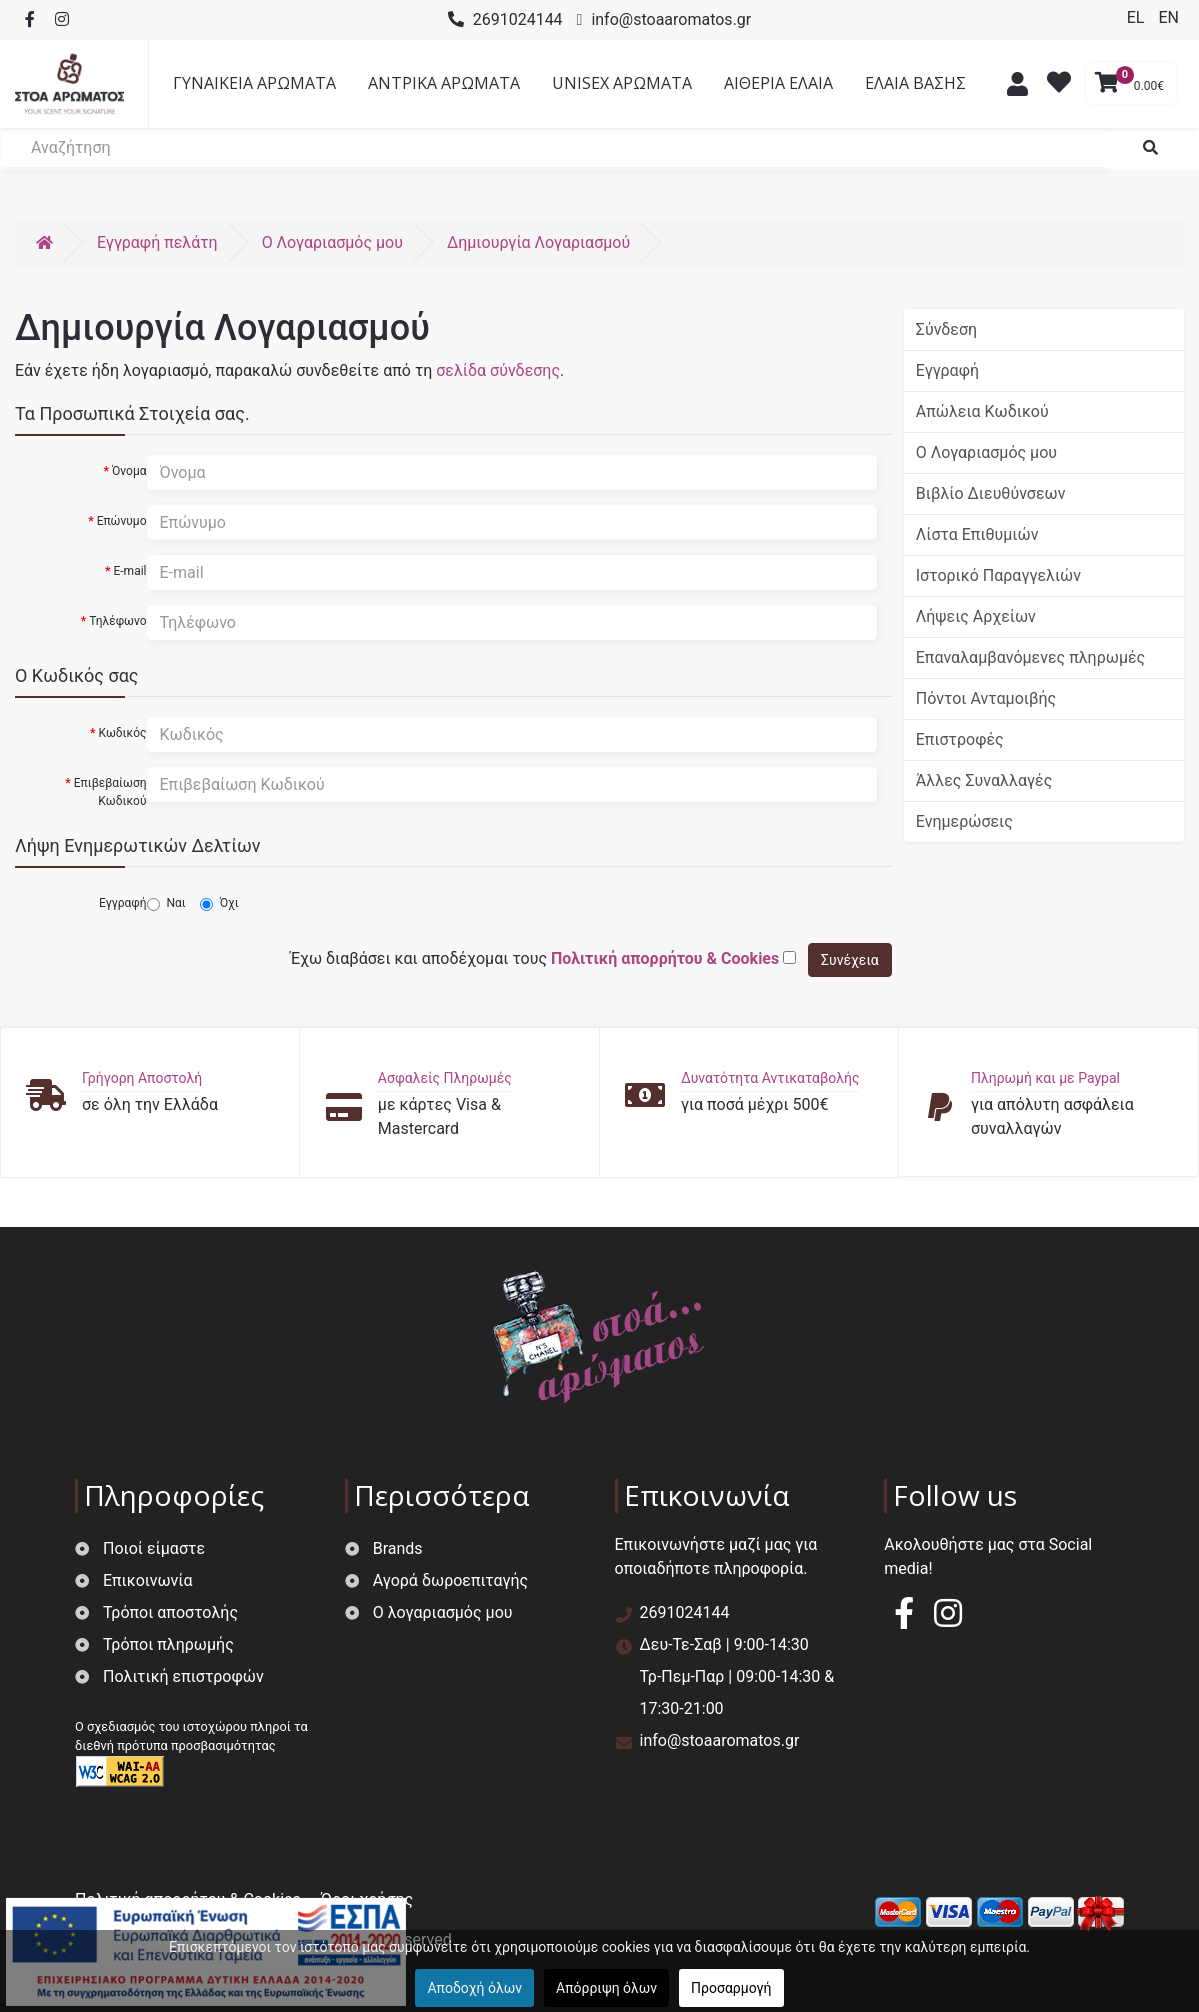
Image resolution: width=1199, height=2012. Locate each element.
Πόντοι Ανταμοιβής (986, 698)
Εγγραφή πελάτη (157, 242)
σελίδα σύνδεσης (498, 370)
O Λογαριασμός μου (332, 242)
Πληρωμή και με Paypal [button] (1045, 1078)
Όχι (219, 903)
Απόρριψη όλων (606, 1988)
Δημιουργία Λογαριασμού (538, 242)
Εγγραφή (122, 903)
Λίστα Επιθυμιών (977, 534)
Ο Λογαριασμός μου (986, 452)
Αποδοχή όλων (474, 1988)
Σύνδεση (946, 329)
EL (1138, 17)
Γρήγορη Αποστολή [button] (142, 1078)
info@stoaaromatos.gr (671, 19)
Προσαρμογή (731, 1988)
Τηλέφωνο (117, 621)
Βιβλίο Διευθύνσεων (991, 493)
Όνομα (129, 471)
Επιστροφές (960, 739)
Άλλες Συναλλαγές (984, 780)
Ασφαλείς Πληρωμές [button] (445, 1078)
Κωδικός (122, 733)
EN (1168, 17)
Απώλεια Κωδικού (982, 411)
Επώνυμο (122, 521)
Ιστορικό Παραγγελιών (998, 575)
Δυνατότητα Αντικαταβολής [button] (770, 1078)
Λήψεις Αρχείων (976, 616)
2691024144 (518, 19)
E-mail (129, 571)
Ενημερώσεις (964, 821)
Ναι (166, 903)
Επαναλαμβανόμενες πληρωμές (1030, 657)
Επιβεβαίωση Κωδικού (110, 792)
